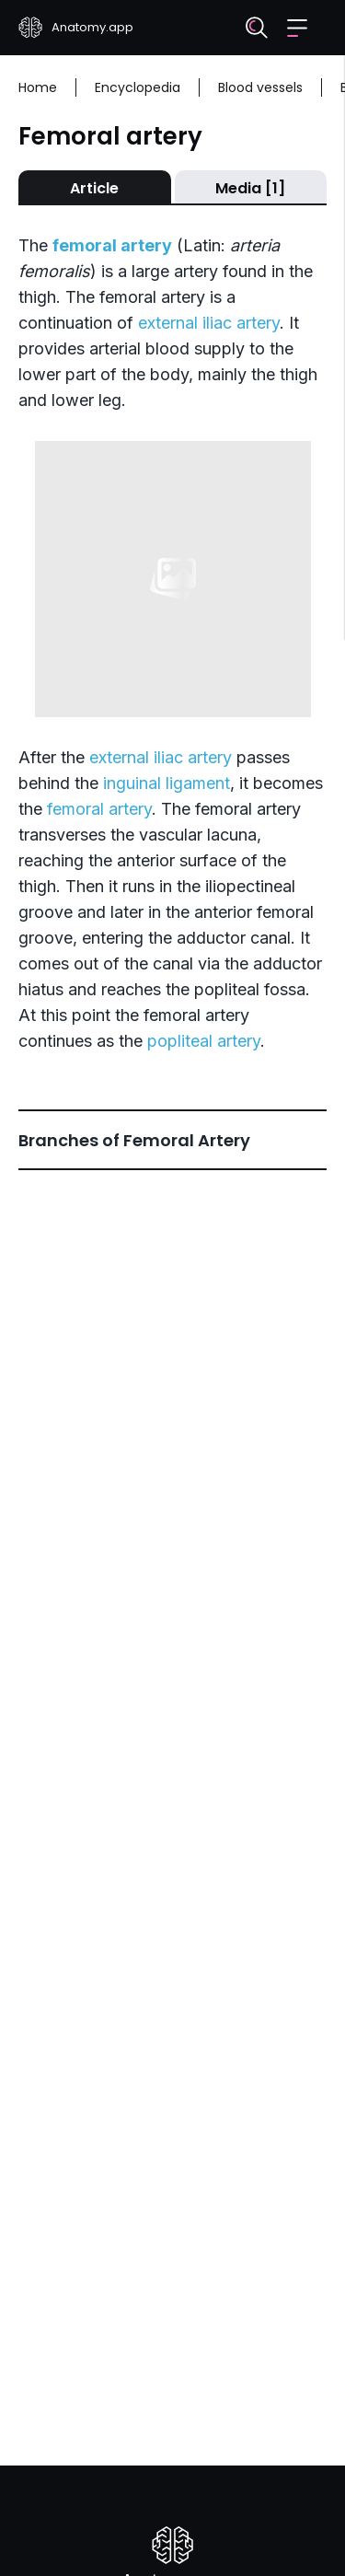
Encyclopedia (137, 87)
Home (37, 87)
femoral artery (99, 808)
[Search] (257, 28)
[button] (297, 28)
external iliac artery (209, 322)
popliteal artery (203, 1040)
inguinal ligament (166, 783)
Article (94, 188)
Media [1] (250, 188)
